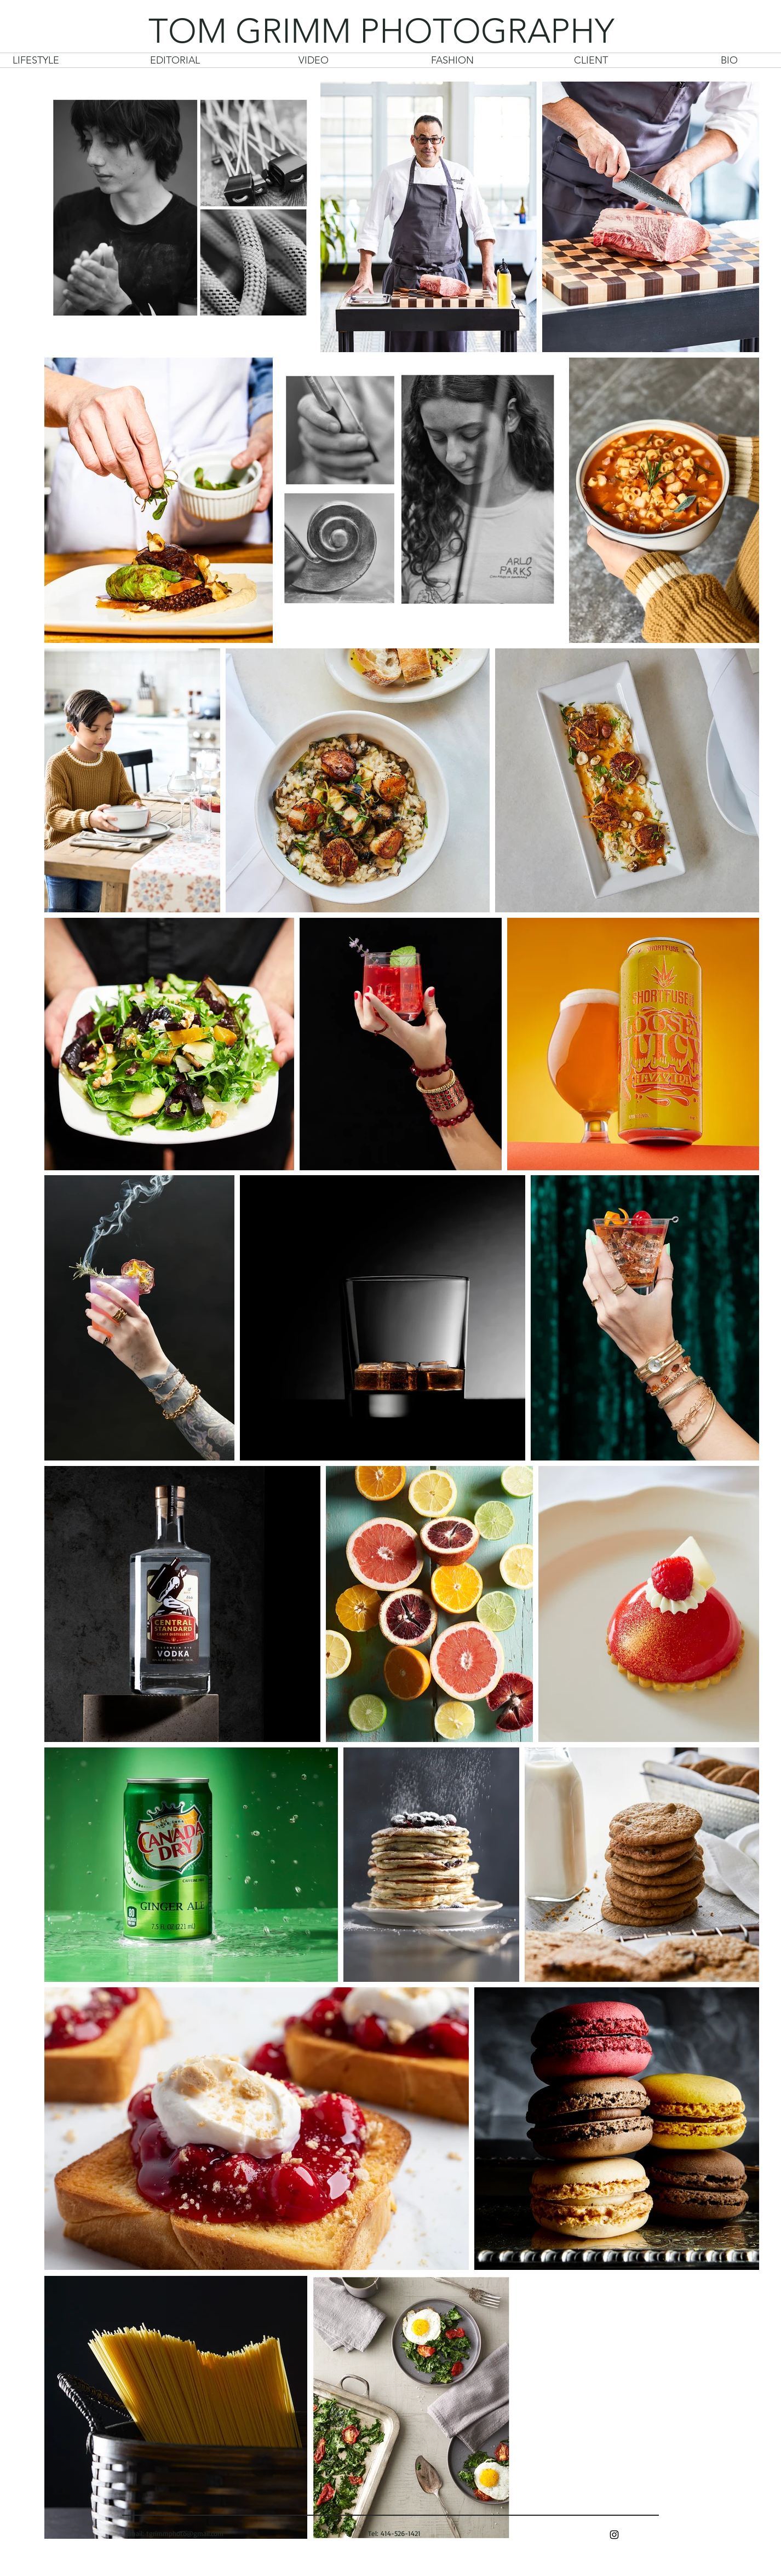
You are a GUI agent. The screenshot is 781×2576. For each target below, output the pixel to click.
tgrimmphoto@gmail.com (184, 2533)
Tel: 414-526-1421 (393, 2533)
